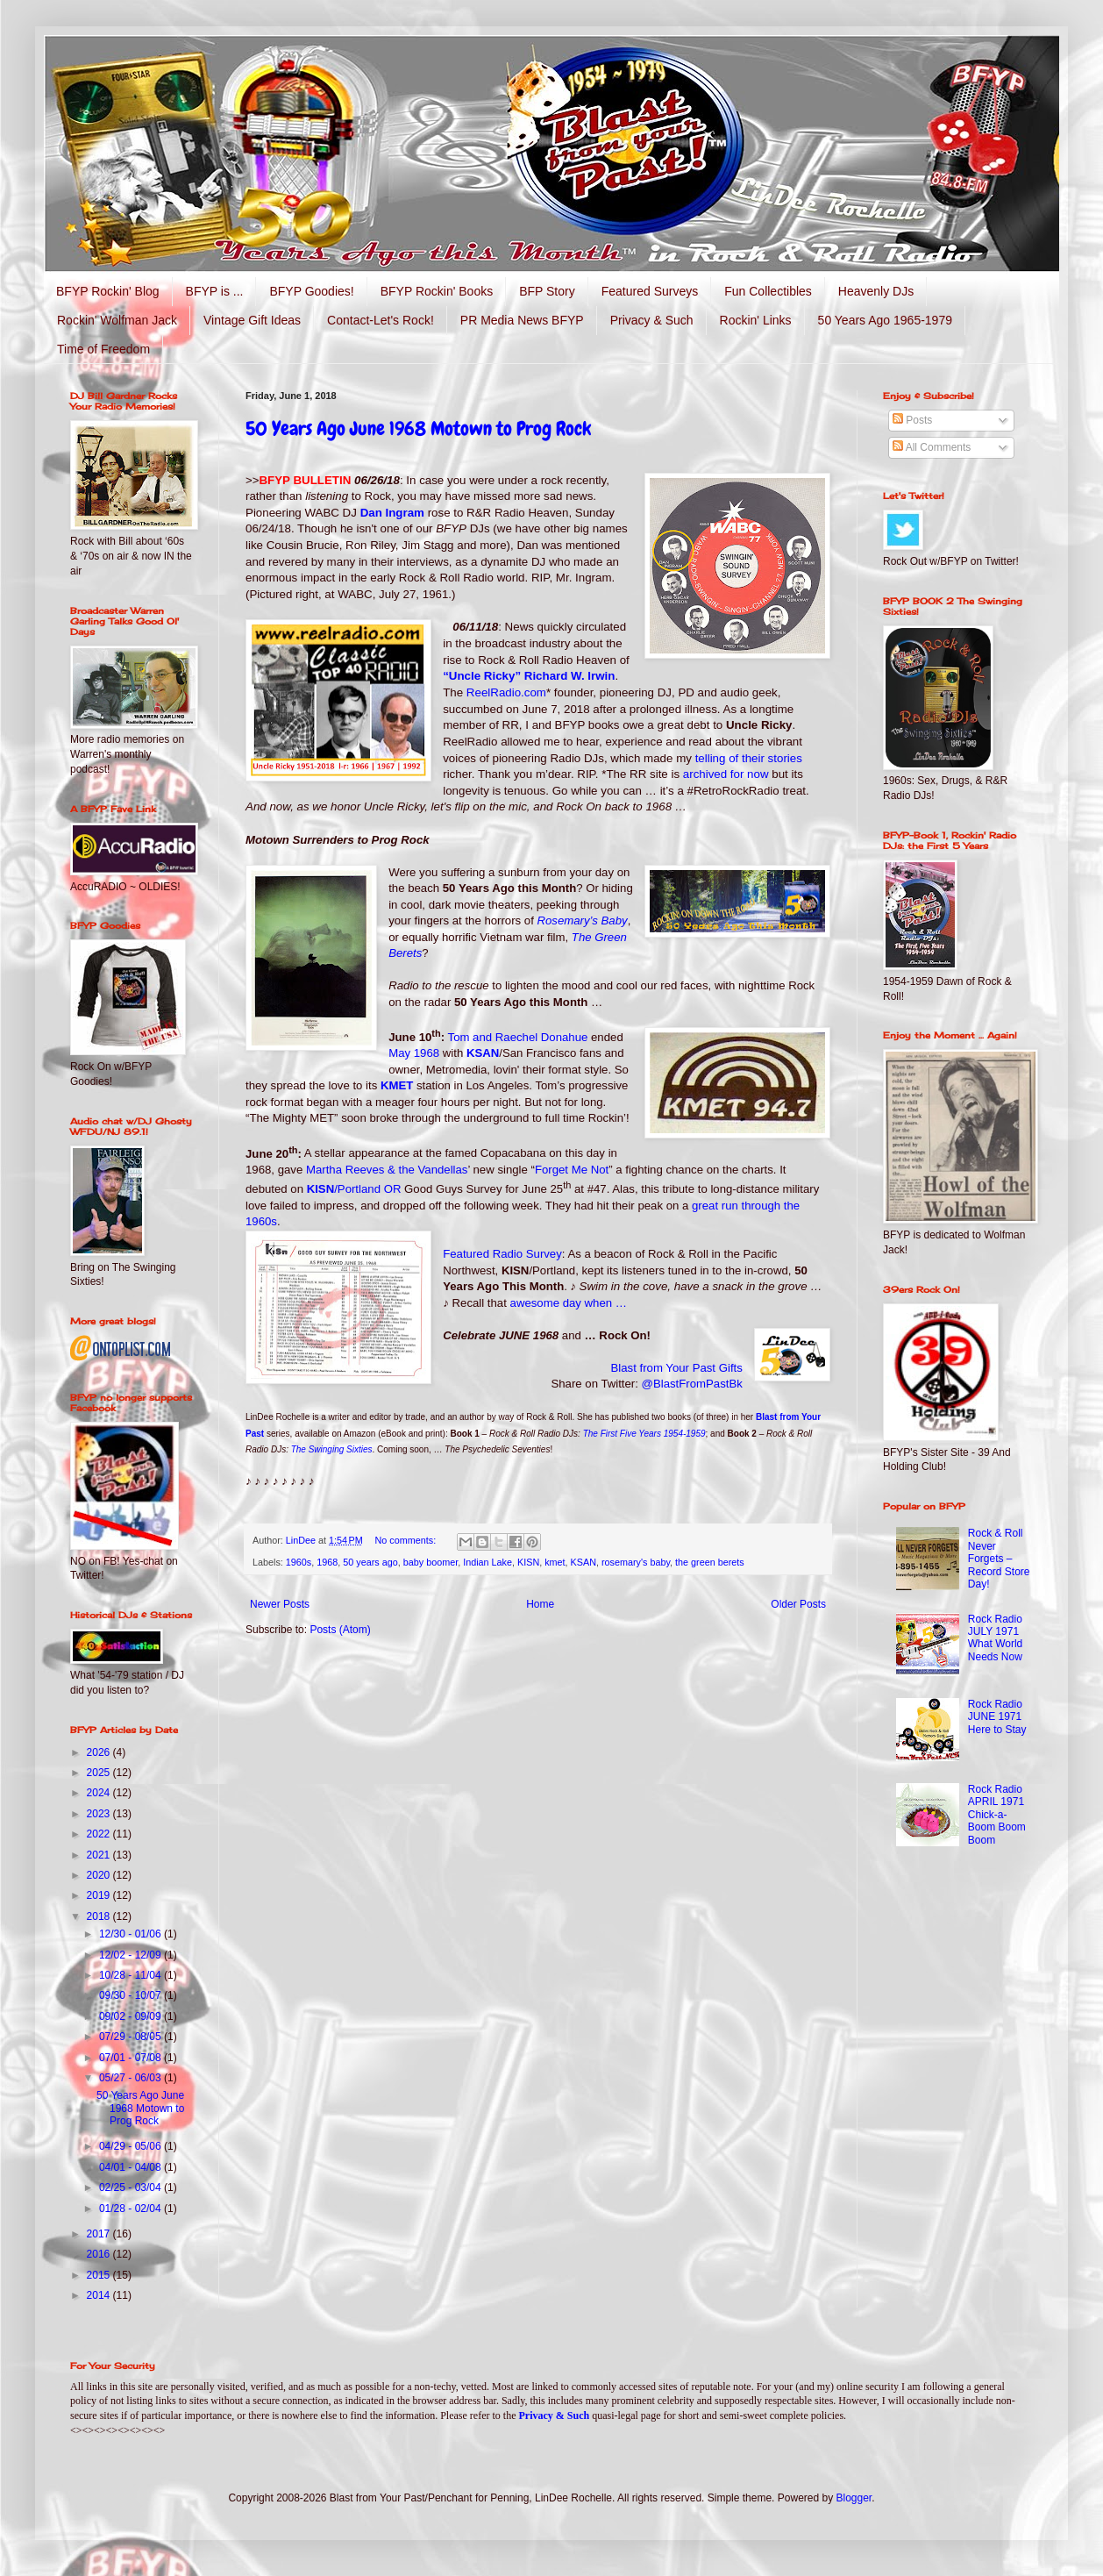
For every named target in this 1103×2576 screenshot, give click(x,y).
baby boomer (430, 1562)
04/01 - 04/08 (131, 2167)
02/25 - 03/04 (131, 2187)
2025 (100, 1772)
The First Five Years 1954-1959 (644, 1433)
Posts (912, 420)
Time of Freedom (103, 349)
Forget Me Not (571, 1169)
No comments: (407, 1540)
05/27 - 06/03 (131, 2078)
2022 (100, 1834)
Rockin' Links (756, 320)
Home (540, 1604)
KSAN (482, 1053)
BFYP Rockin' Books (437, 291)
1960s (298, 1562)
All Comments (932, 447)
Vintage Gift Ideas (252, 320)
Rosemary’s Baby (582, 920)
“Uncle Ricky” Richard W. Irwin (529, 675)
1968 (327, 1562)
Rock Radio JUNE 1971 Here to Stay (997, 1717)
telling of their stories (748, 758)
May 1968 (413, 1053)
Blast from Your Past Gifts (677, 1367)
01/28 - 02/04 (131, 2208)
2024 (100, 1793)
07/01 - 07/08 (131, 2058)
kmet (554, 1562)
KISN (354, 1188)
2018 (100, 1916)
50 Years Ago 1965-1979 (885, 320)
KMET (397, 1085)
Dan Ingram (392, 512)
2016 (100, 2254)
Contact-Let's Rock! (380, 320)
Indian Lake (487, 1562)
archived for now (726, 774)
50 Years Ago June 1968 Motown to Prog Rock (418, 428)
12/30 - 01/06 (131, 1934)
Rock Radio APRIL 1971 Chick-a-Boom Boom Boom (997, 1814)
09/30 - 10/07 (131, 1995)
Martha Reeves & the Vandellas (386, 1169)
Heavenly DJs (876, 291)
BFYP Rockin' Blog (108, 291)
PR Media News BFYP (522, 320)
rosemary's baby (635, 1562)
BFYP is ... (215, 291)
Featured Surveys (650, 291)
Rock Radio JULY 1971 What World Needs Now (995, 1638)
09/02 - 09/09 (131, 2016)
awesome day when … (568, 1302)
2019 (100, 1895)
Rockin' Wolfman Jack (117, 320)
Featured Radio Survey (502, 1253)
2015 (100, 2275)
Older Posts (798, 1604)
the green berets (709, 1562)
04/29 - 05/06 (131, 2146)
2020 (100, 1875)
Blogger (854, 2498)
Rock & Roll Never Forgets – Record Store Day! (999, 1558)
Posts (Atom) (340, 1629)
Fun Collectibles (768, 291)
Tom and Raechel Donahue (518, 1037)
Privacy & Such (652, 320)
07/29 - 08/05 (131, 2036)
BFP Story (547, 291)
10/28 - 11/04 (131, 1975)
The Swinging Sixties (332, 1449)
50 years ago (370, 1562)
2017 (100, 2234)
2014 (100, 2295)
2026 (100, 1752)
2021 (100, 1855)
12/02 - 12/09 (131, 1955)
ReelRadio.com (506, 692)
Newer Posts (280, 1604)
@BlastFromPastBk (692, 1383)
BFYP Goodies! (311, 291)
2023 (100, 1814)
